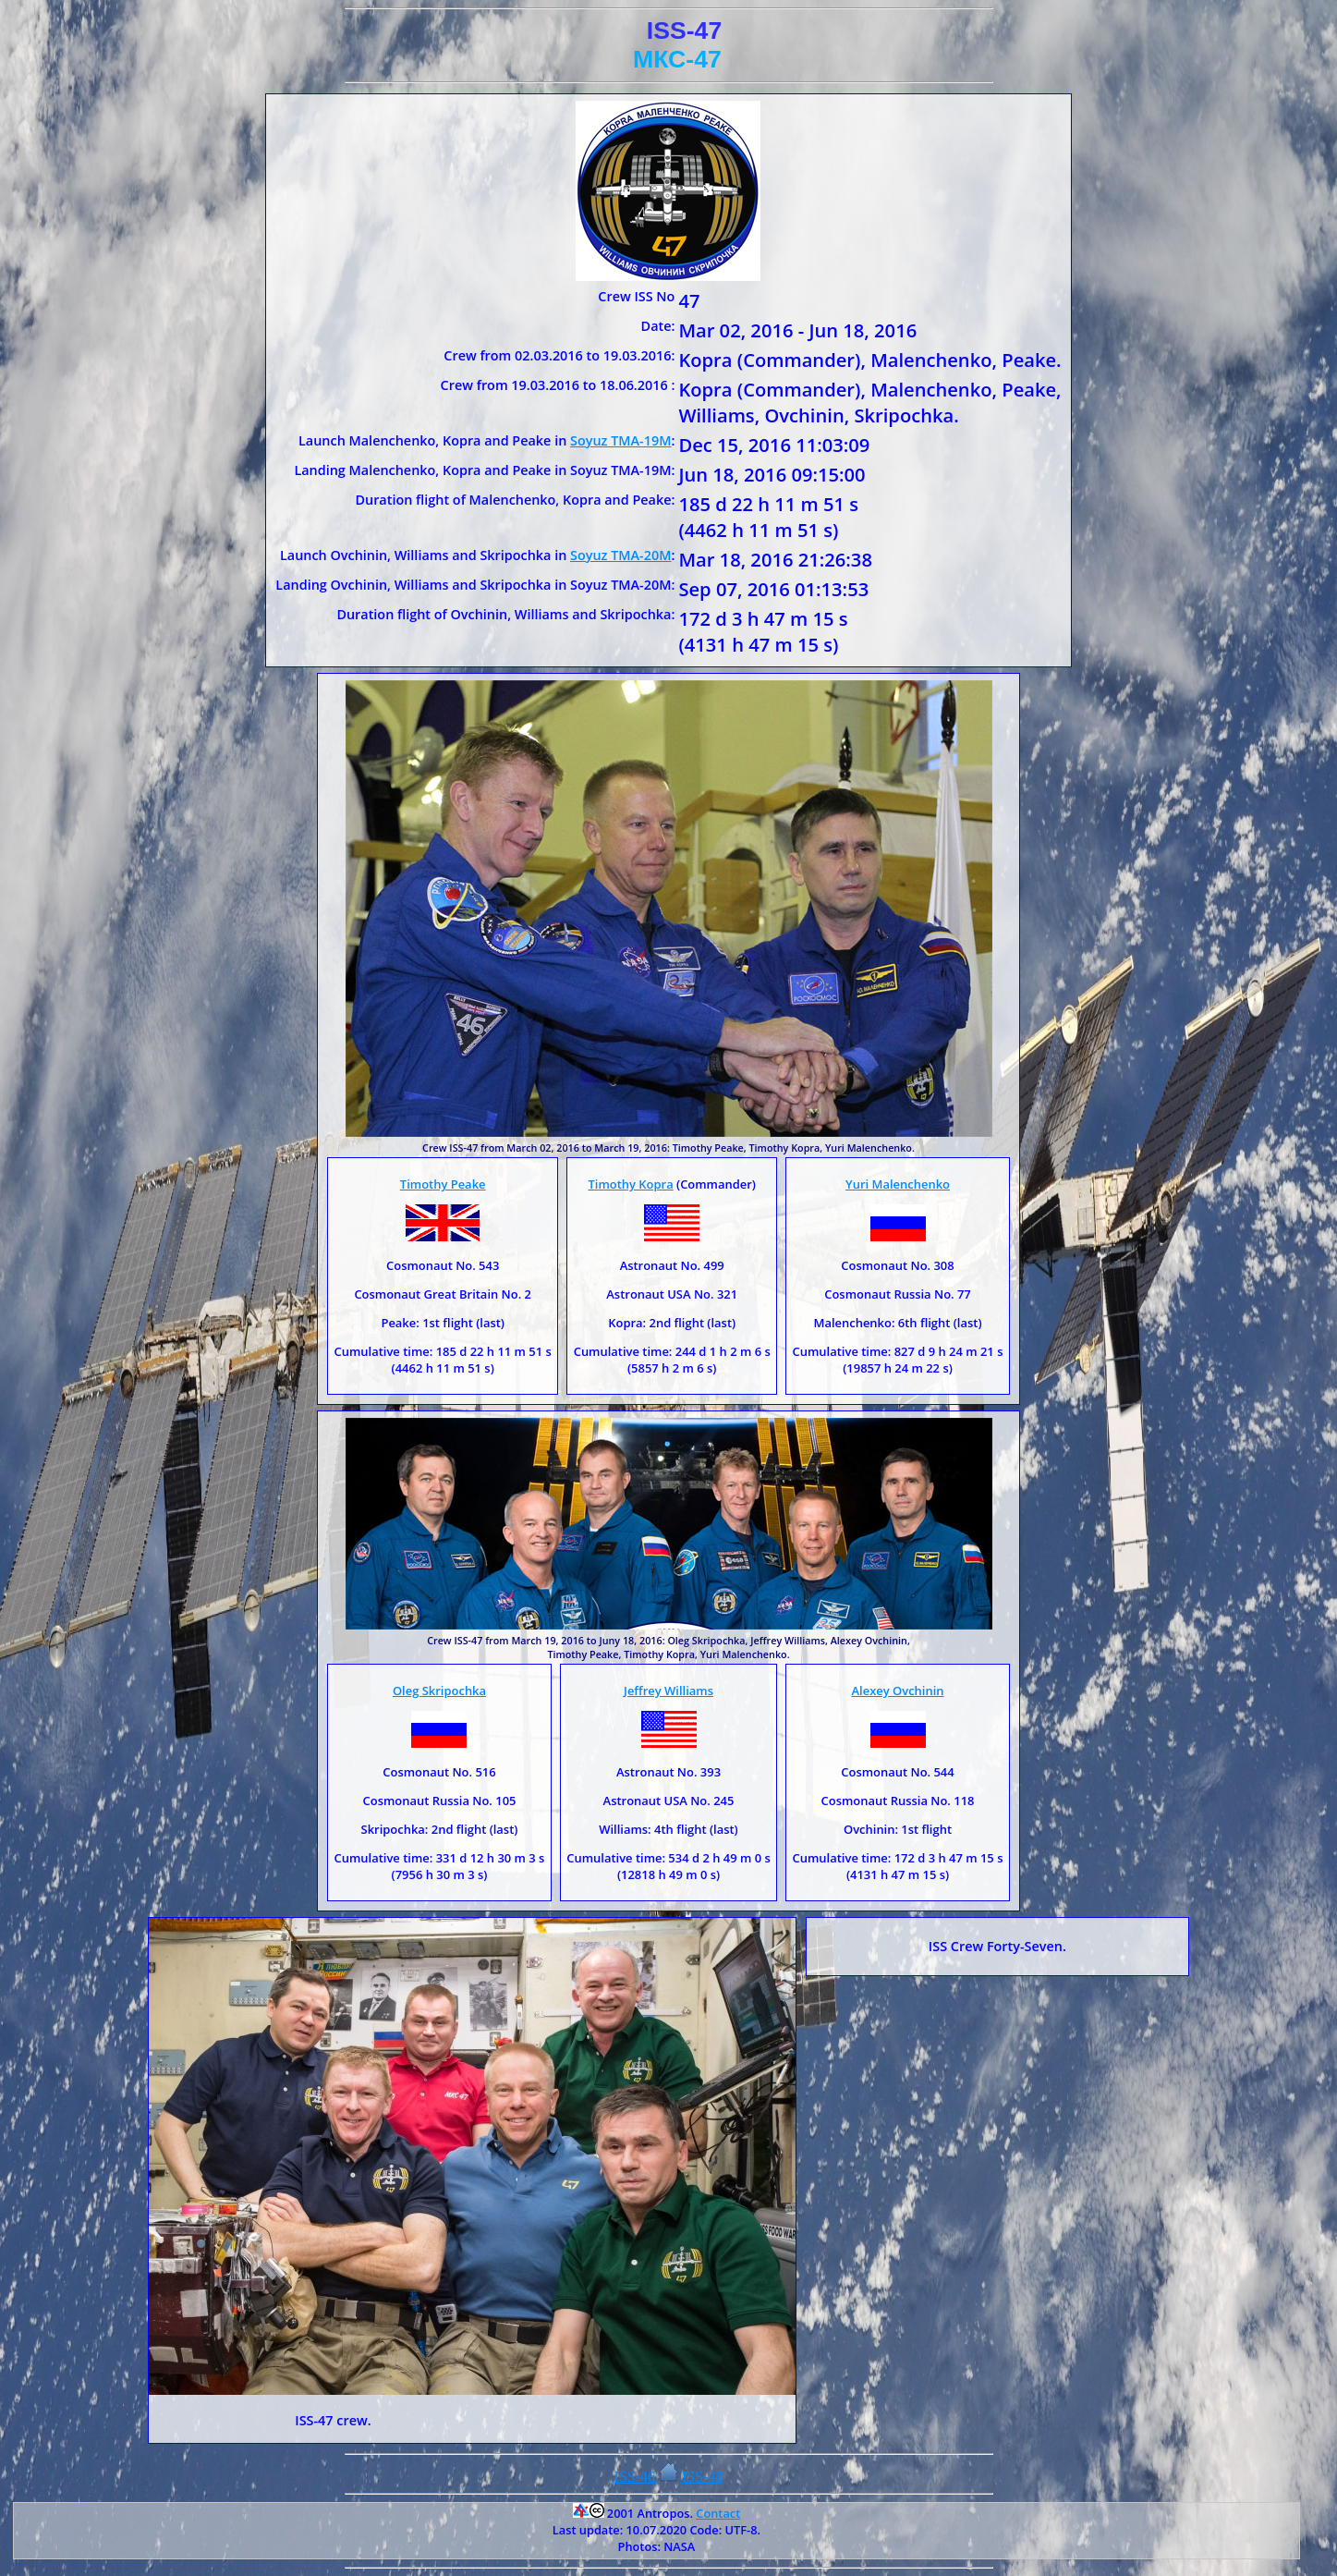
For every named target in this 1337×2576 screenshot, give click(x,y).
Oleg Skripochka (439, 1690)
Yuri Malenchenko (897, 1184)
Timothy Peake (443, 1184)
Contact (718, 2513)
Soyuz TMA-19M (620, 440)
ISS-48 (702, 2476)
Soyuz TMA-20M (620, 555)
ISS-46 (634, 2476)
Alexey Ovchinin (898, 1690)
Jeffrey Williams (668, 1690)
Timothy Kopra (630, 1184)
